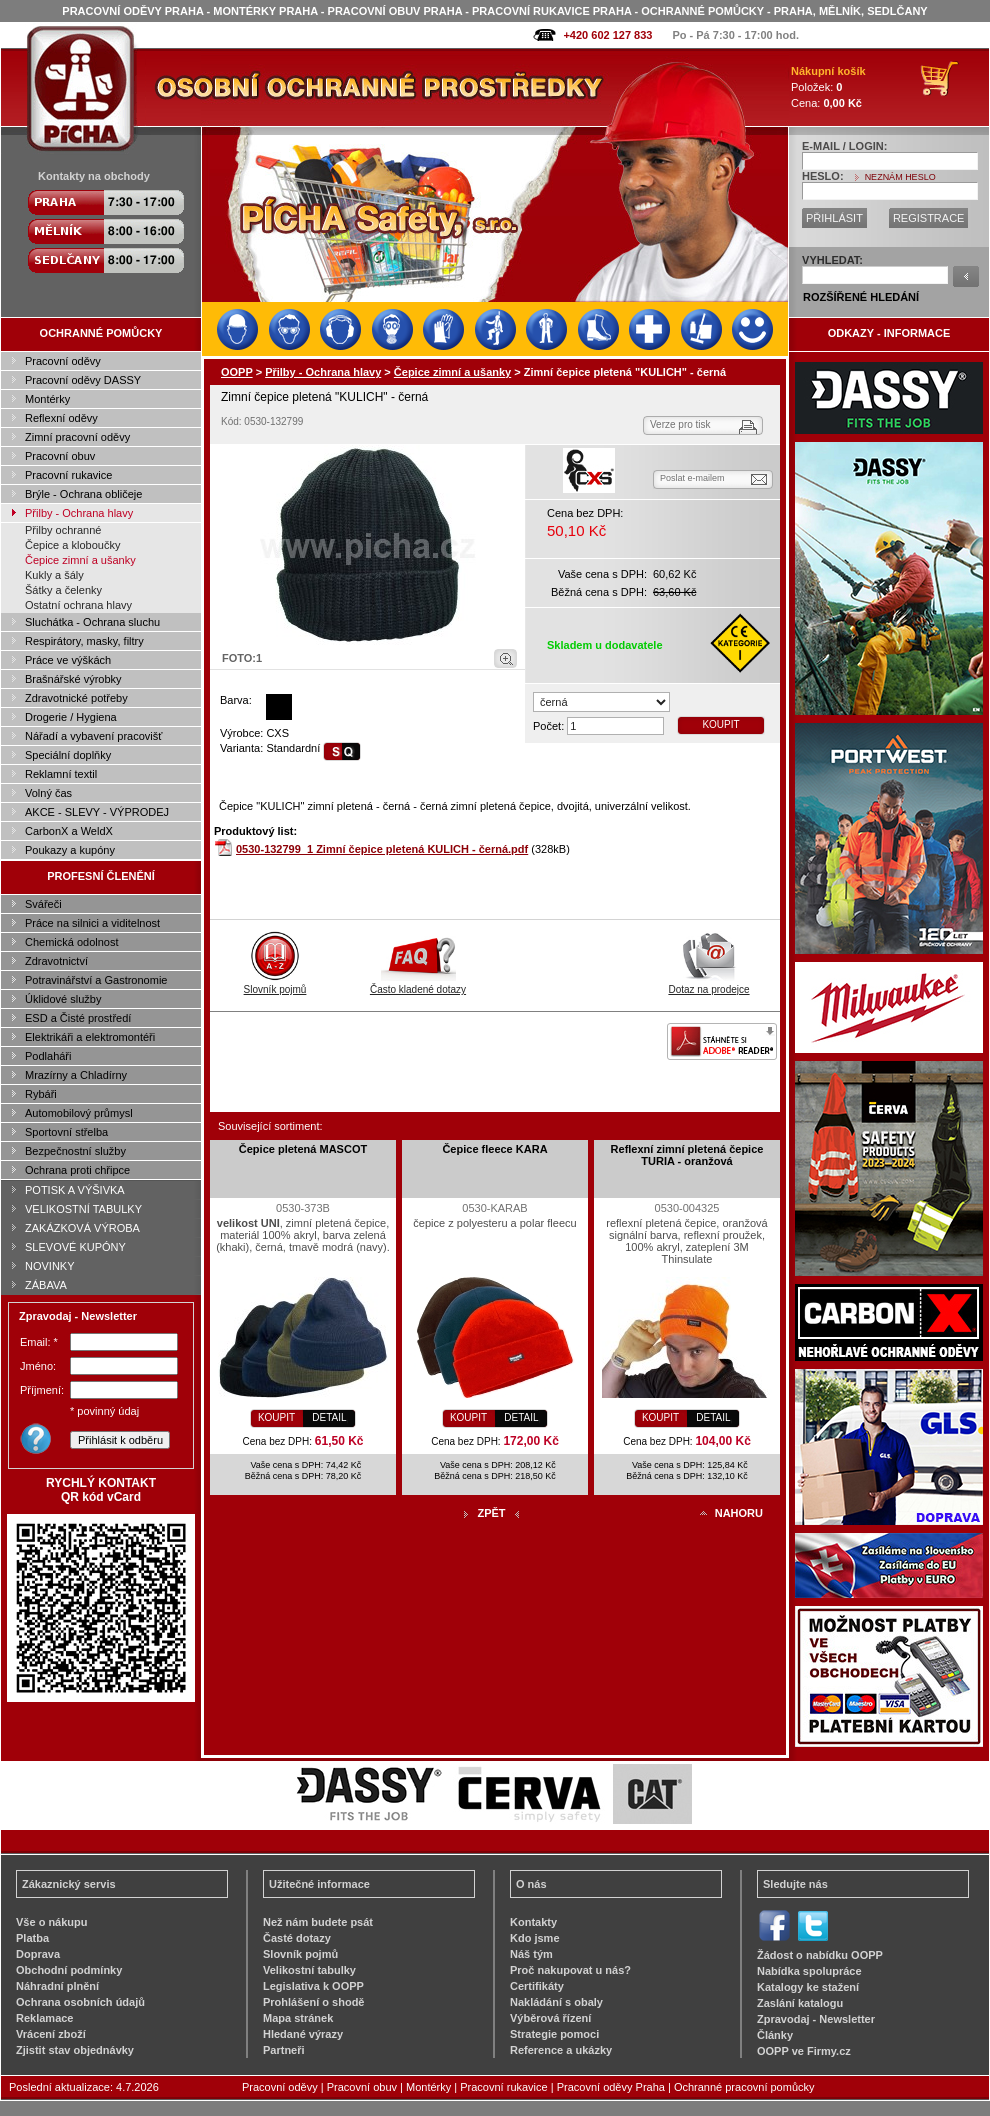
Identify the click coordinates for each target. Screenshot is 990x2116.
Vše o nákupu (52, 1922)
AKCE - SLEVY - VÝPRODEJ (97, 812)
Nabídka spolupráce (809, 1971)
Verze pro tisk (680, 424)
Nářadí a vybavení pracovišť (93, 736)
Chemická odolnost (72, 942)
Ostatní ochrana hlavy (78, 605)
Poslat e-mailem (692, 478)
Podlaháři (48, 1056)
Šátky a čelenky (63, 590)
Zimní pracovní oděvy (77, 437)
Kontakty (533, 1922)
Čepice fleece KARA (494, 1149)
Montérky (47, 399)
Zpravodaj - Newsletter (816, 2019)
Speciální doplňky (68, 755)
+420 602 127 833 (607, 35)
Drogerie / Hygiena (71, 717)
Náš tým (531, 1954)
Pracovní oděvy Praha (611, 2087)
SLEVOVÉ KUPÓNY (75, 1247)
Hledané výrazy (303, 2034)
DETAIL (329, 1417)
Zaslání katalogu (800, 2003)
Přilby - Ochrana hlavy (79, 513)
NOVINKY (50, 1266)
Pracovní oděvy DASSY (83, 380)
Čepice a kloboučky (72, 545)
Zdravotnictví (56, 961)
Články (775, 2035)
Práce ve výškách (68, 660)
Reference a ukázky (561, 2050)
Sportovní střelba (66, 1132)
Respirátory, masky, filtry (84, 641)
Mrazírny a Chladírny (76, 1075)
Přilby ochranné (63, 530)
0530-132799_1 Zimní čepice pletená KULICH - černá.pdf (382, 849)
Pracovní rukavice (68, 475)
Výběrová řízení (550, 2018)
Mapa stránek (298, 2018)
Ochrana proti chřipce (77, 1170)
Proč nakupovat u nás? (570, 1970)
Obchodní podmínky (69, 1970)
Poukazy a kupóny (70, 850)
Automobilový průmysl (79, 1113)
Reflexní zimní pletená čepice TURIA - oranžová (687, 1155)
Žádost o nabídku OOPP (820, 1955)
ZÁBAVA (46, 1285)
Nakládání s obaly (556, 2002)
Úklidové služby (63, 999)
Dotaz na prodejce (708, 984)
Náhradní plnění (57, 1986)
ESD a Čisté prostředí (78, 1018)
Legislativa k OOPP (313, 1986)
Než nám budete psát (318, 1922)
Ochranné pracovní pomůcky (744, 2087)
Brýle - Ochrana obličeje (83, 494)
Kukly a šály (54, 575)
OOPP (237, 372)
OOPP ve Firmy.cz (804, 2051)
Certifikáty (537, 1986)
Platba (32, 1938)
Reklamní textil (61, 774)
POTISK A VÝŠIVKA (75, 1190)
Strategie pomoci (554, 2034)
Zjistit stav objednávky (75, 2050)
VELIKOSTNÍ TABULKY (83, 1209)
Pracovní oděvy (63, 361)
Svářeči (43, 904)
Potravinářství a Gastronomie (96, 980)
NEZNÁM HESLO (900, 177)
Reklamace (45, 2018)
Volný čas (48, 793)
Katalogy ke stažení (808, 1987)
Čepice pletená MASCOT (303, 1149)
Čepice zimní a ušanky (80, 560)
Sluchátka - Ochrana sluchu (92, 622)
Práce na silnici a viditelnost (92, 923)
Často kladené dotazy (418, 984)
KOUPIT (720, 724)
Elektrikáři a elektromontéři (90, 1037)
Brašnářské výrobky (73, 679)
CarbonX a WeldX (69, 831)
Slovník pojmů (275, 984)
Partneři (284, 2050)
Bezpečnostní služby (75, 1151)
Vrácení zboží (51, 2034)
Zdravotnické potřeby (76, 698)
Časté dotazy (297, 1938)
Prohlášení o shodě (313, 2002)
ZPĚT (491, 1513)
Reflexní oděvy (61, 418)
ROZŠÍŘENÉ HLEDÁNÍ (861, 297)
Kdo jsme (535, 1938)
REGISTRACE (929, 218)
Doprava (38, 1954)
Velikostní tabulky (309, 1970)
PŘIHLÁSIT (834, 218)
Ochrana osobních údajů (80, 2002)
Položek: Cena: (828, 87)
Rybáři (41, 1094)
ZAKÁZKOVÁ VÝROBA (82, 1228)
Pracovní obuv (60, 456)
